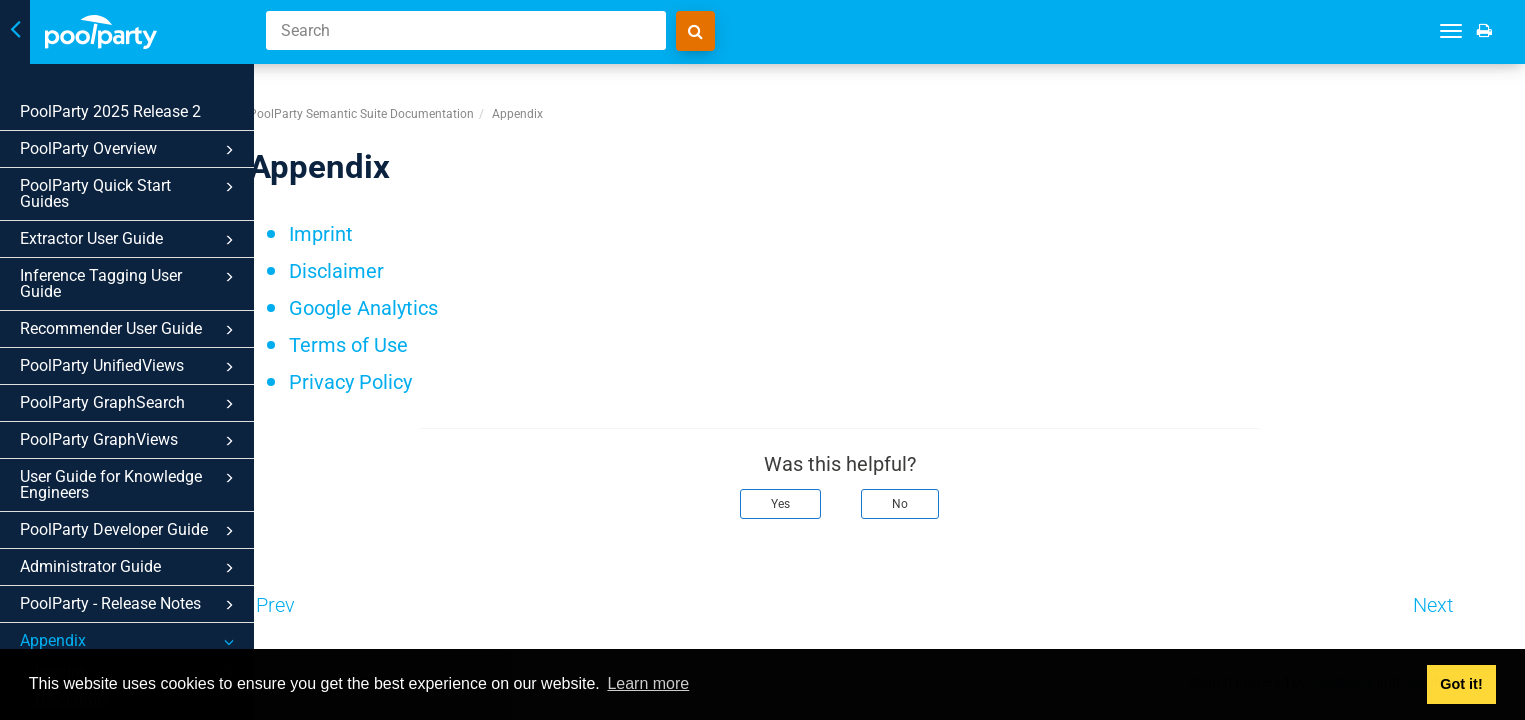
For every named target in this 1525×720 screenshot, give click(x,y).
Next (1483, 590)
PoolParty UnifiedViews (130, 367)
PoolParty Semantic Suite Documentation (411, 99)
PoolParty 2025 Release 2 (110, 111)
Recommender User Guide (130, 330)
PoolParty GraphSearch (130, 404)
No (950, 489)
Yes (830, 489)
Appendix (130, 642)
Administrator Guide (130, 568)
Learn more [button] (648, 683)
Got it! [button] (1461, 684)
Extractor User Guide (130, 240)
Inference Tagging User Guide (130, 283)
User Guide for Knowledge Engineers (130, 484)
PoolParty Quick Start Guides (130, 193)
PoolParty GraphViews (130, 441)
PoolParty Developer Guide (130, 531)
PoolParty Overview (130, 150)
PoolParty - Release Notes (130, 605)
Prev (325, 590)
